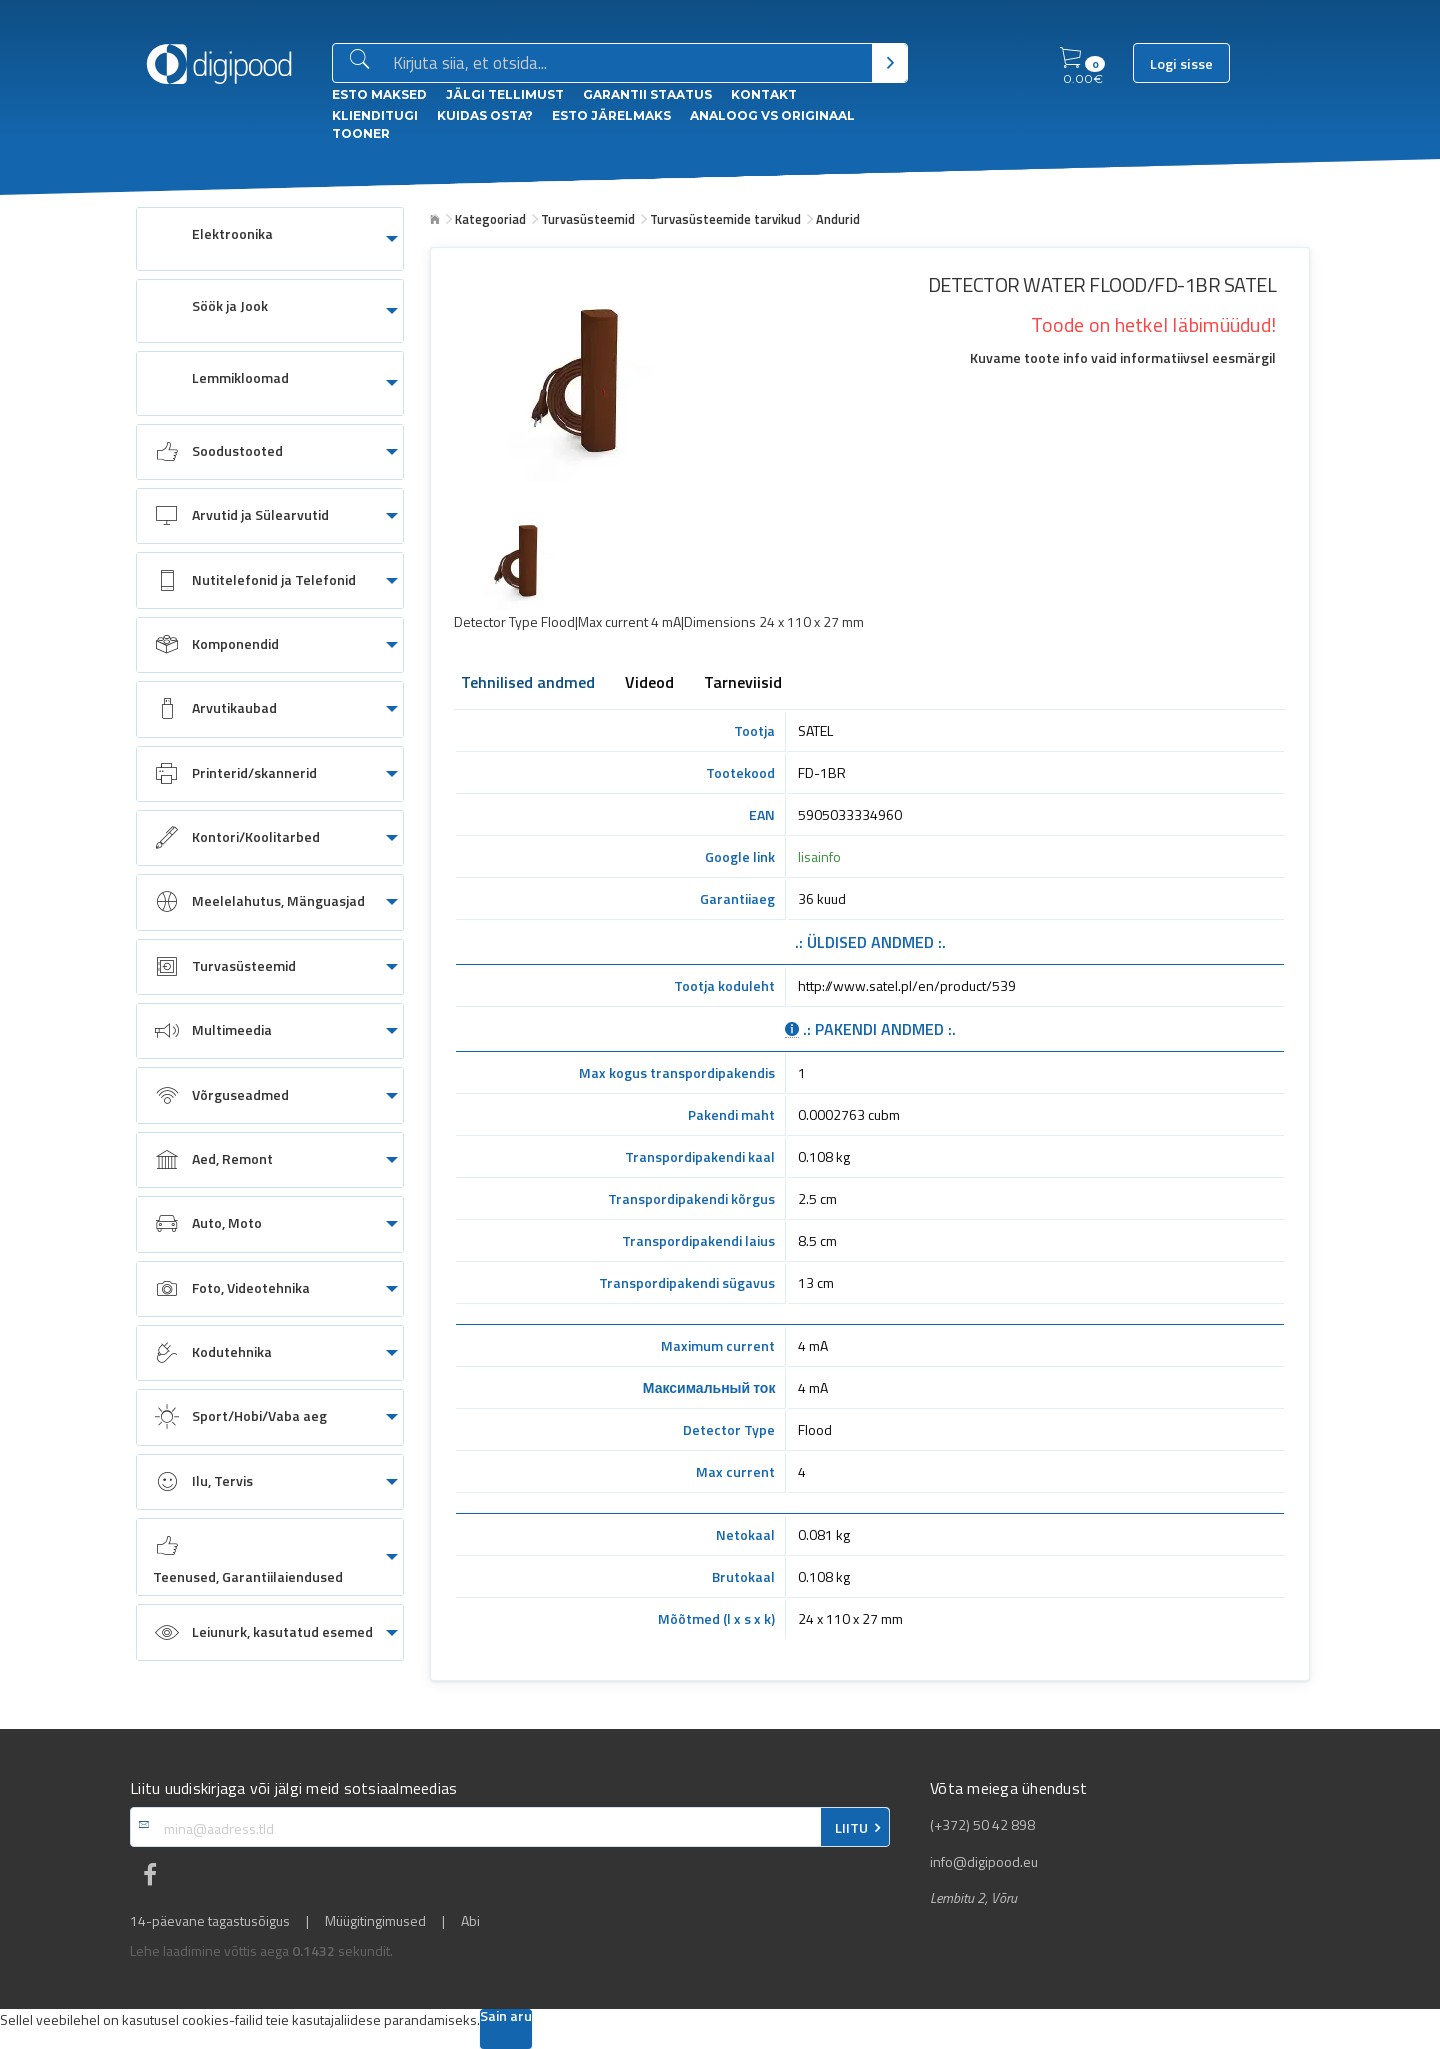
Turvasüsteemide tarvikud (725, 219)
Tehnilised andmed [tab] (528, 684)
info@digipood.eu (984, 1862)
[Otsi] (889, 63)
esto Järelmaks (611, 115)
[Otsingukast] (628, 64)
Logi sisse (1181, 64)
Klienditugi (375, 115)
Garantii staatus (647, 94)
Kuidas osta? (485, 115)
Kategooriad (490, 219)
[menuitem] (270, 239)
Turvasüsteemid (588, 219)
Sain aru (506, 2017)
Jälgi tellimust (505, 94)
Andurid (838, 219)
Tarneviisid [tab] (743, 684)
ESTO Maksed (379, 94)
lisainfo (819, 856)
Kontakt (764, 94)
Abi (470, 1921)
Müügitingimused (375, 1921)
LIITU (851, 1828)
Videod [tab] (649, 684)
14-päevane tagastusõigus (210, 1921)
